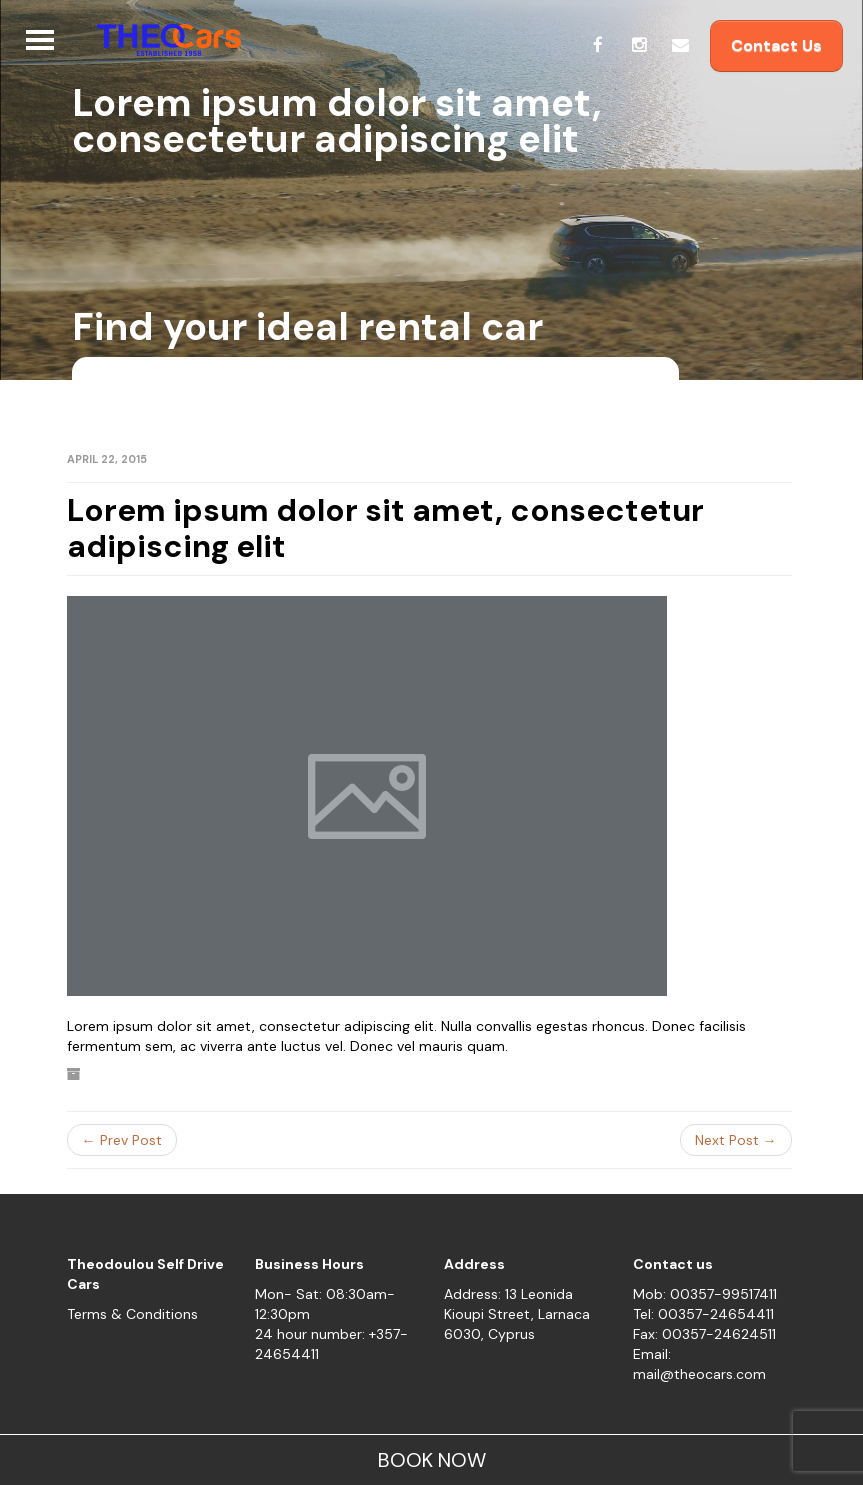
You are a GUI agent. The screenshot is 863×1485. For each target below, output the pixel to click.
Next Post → (736, 1140)
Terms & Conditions (132, 1314)
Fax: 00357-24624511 (704, 1334)
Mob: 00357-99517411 (705, 1294)
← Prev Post (122, 1140)
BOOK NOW (432, 1460)
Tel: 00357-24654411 (703, 1314)
